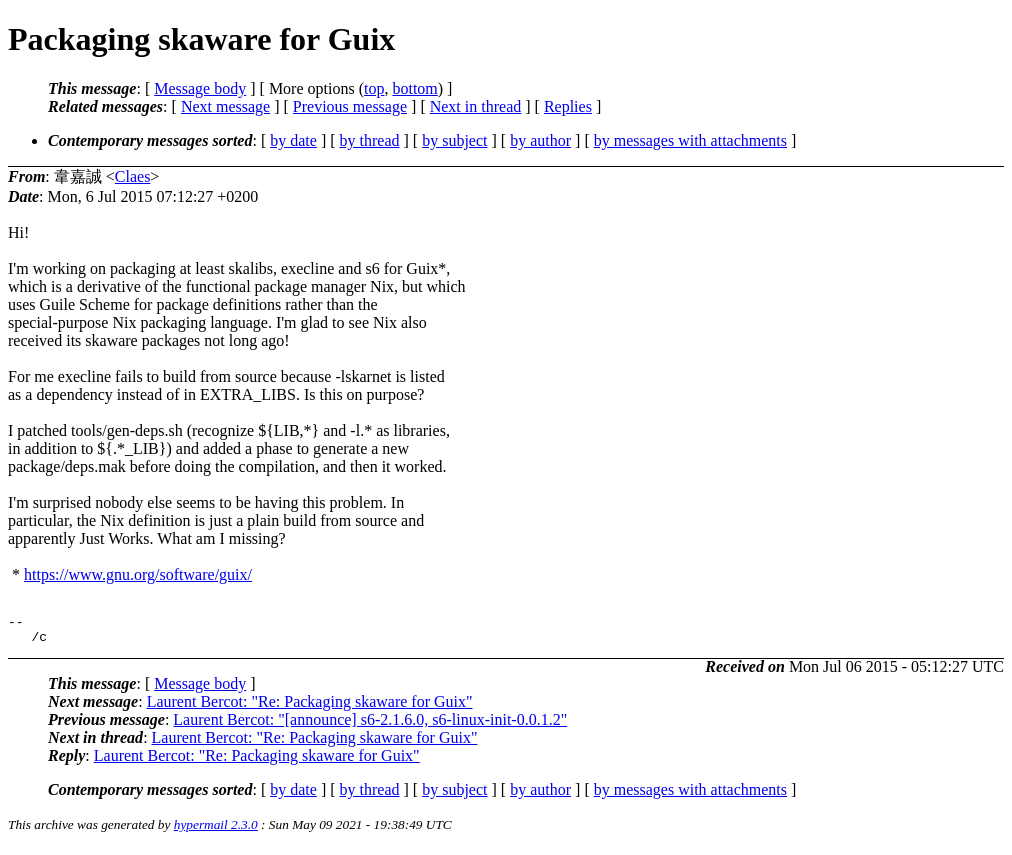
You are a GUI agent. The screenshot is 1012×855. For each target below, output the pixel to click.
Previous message (350, 106)
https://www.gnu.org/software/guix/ (138, 574)
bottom (414, 88)
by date (293, 140)
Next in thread (476, 106)
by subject (454, 140)
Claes (133, 176)
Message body (200, 88)
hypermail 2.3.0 (216, 830)
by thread (370, 140)
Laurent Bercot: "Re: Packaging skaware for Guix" (310, 707)
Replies (568, 106)
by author (540, 140)
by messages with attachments (690, 140)
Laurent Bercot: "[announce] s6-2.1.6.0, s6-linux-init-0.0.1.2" (370, 725)
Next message (225, 106)
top (374, 88)
